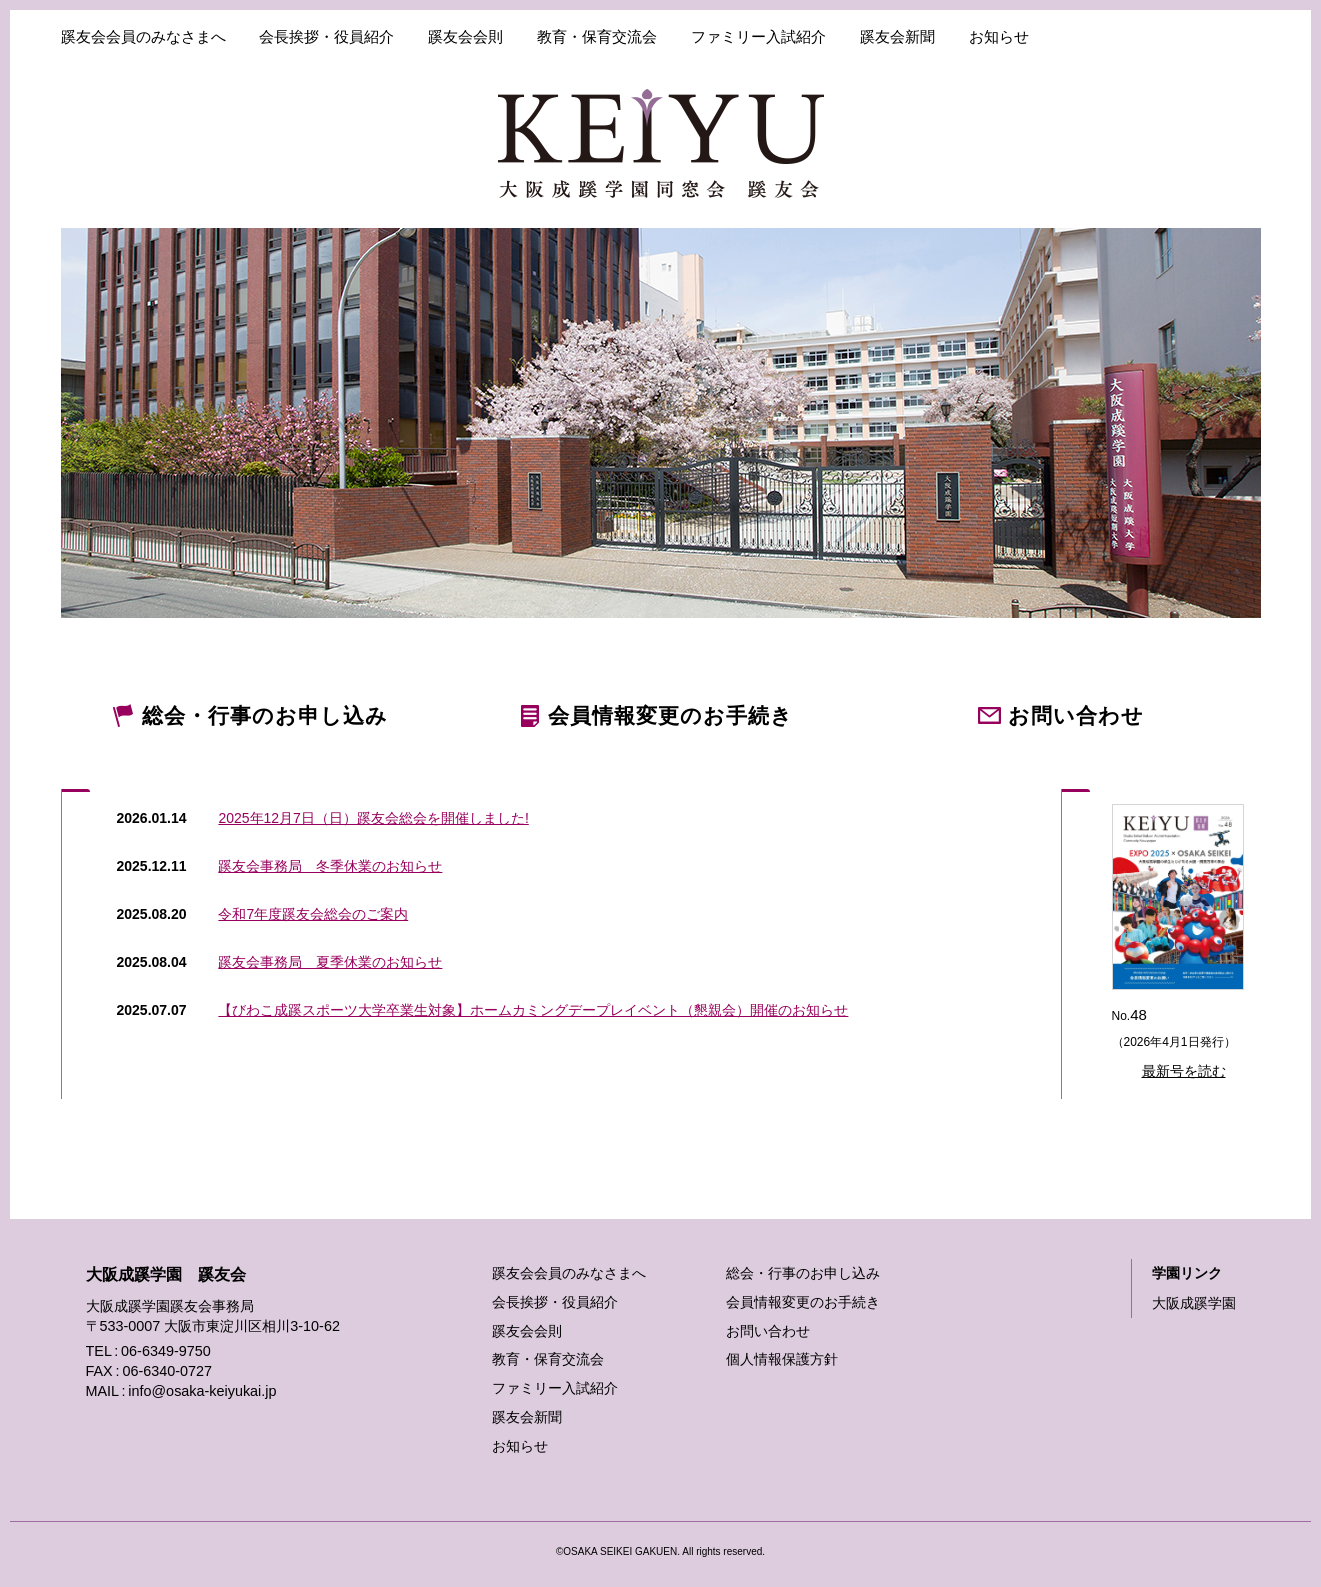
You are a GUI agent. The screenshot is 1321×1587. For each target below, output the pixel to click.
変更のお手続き (670, 716)
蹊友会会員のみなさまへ (143, 37)
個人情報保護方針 (782, 1359)
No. (1181, 945)
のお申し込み (265, 716)
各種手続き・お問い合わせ (1162, 37)
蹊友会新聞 (897, 37)
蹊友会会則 (465, 37)
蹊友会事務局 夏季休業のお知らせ (330, 962)
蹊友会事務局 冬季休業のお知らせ (330, 866)
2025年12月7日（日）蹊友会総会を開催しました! (373, 818)
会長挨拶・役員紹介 (326, 37)
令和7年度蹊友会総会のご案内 (313, 914)
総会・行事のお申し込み (803, 1273)
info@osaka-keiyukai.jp (202, 1391)
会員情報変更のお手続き (803, 1302)
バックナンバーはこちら (1076, 1007)
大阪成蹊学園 (1194, 1303)
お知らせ (999, 37)
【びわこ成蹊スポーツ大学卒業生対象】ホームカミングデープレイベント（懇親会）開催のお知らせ (533, 1010)
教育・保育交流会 (597, 37)
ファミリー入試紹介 (758, 37)
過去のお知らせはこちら (77, 1008)
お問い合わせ (768, 1331)
